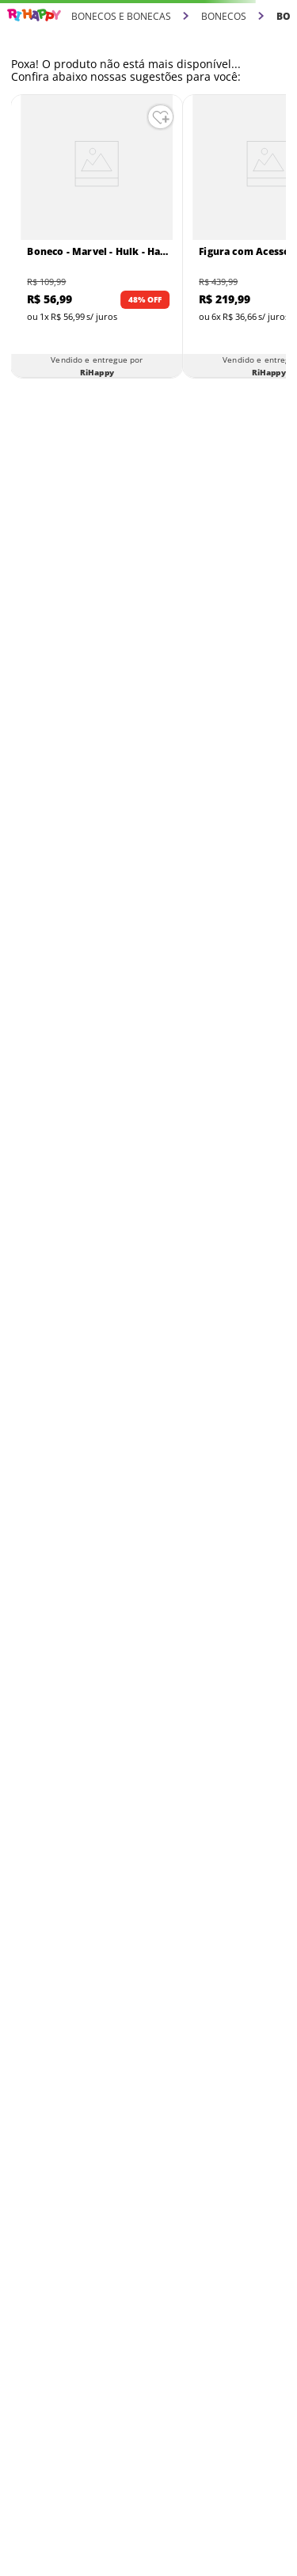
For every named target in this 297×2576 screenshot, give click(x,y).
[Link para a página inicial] (34, 15)
